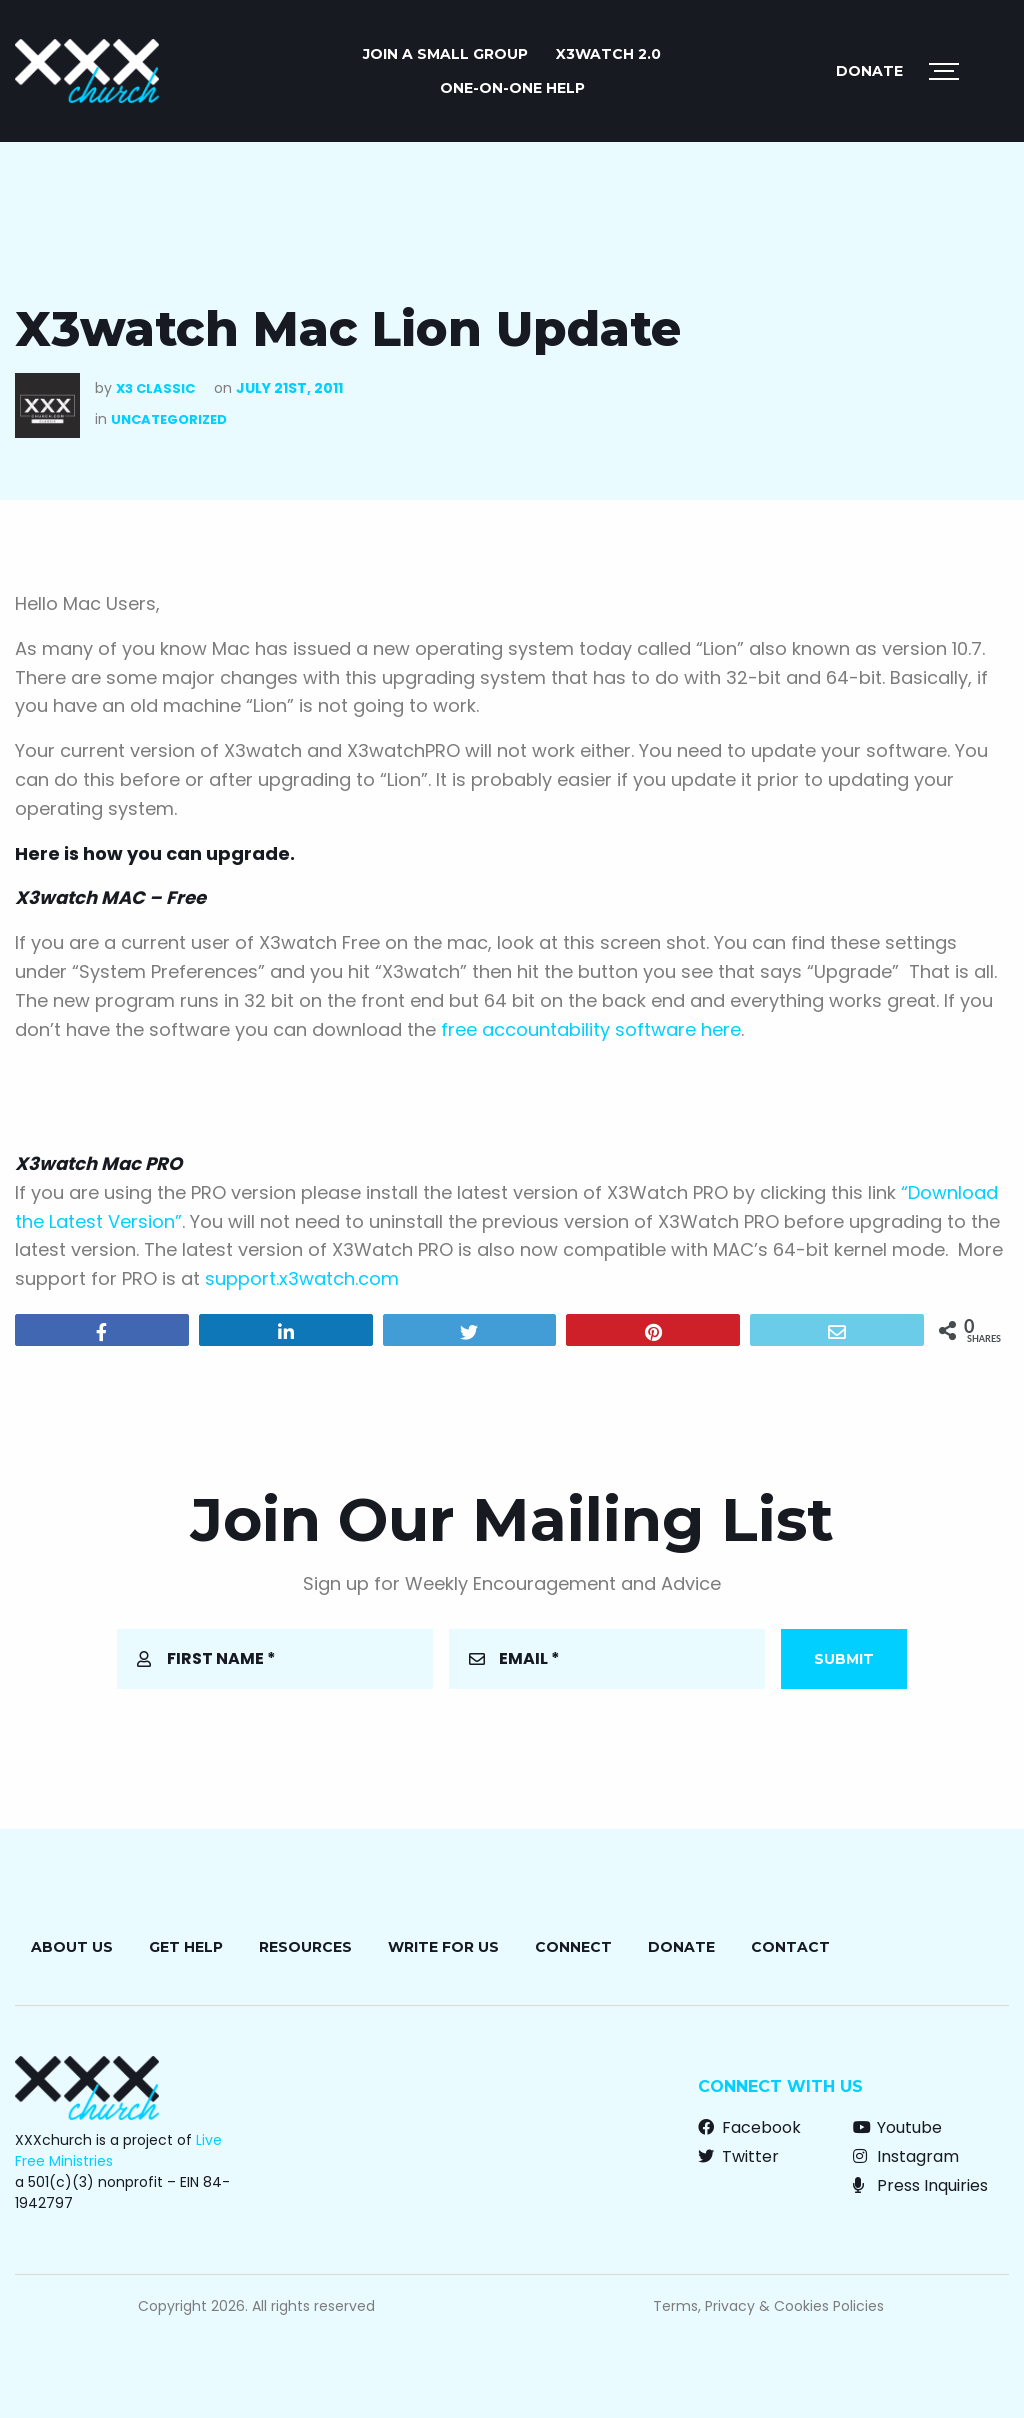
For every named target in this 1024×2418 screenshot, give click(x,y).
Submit (844, 1659)
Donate (869, 71)
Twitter (738, 2156)
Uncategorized (169, 419)
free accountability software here (591, 1029)
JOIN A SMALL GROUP (445, 54)
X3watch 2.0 (608, 54)
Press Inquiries (920, 2185)
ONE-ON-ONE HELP (512, 88)
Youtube (897, 2127)
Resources (305, 1947)
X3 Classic (155, 388)
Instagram (906, 2156)
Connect (573, 1947)
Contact (790, 1947)
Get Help (186, 1947)
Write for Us (443, 1947)
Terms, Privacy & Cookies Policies (768, 2306)
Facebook (749, 2127)
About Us (72, 1947)
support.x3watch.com (302, 1278)
